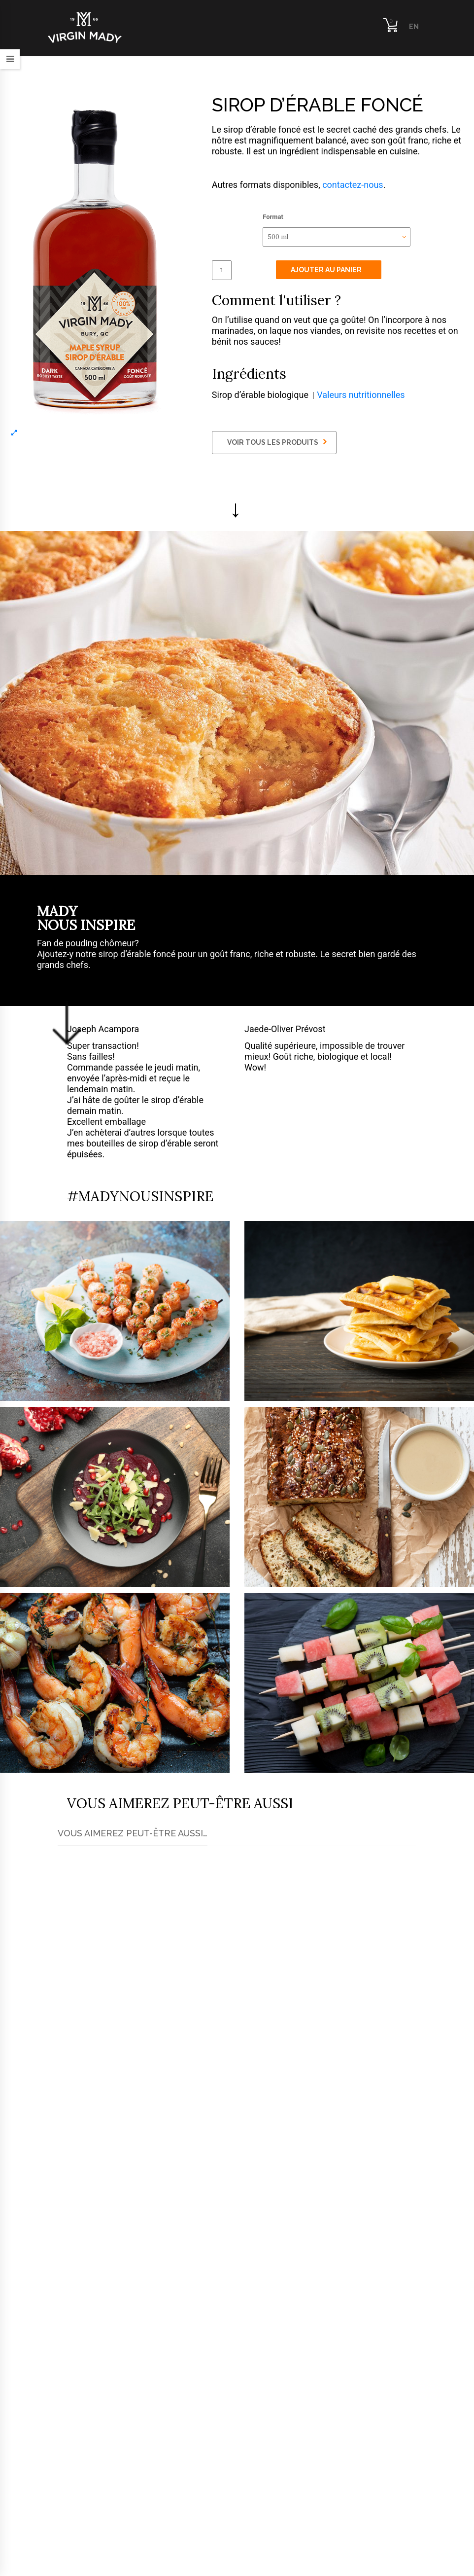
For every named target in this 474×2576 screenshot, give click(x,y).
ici (96, 2211)
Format (273, 216)
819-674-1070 (95, 2474)
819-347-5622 (95, 2490)
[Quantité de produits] (222, 270)
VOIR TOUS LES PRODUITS (276, 441)
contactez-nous (352, 184)
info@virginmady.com (92, 2507)
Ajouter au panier (326, 270)
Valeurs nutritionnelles (361, 395)
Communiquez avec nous (223, 2388)
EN (414, 27)
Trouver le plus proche (132, 2285)
